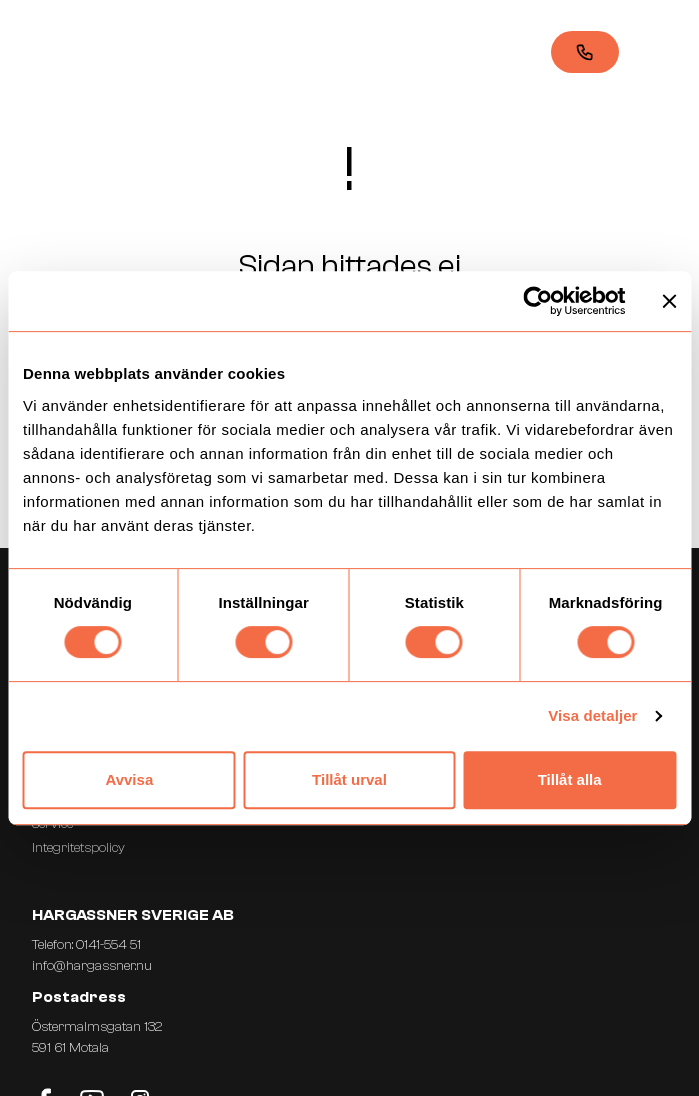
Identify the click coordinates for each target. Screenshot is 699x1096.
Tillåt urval (349, 779)
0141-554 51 (108, 945)
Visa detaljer (592, 715)
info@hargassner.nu (92, 966)
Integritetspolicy (78, 848)
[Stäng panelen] (669, 301)
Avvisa (129, 779)
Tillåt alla (570, 779)
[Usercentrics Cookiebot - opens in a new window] (537, 301)
